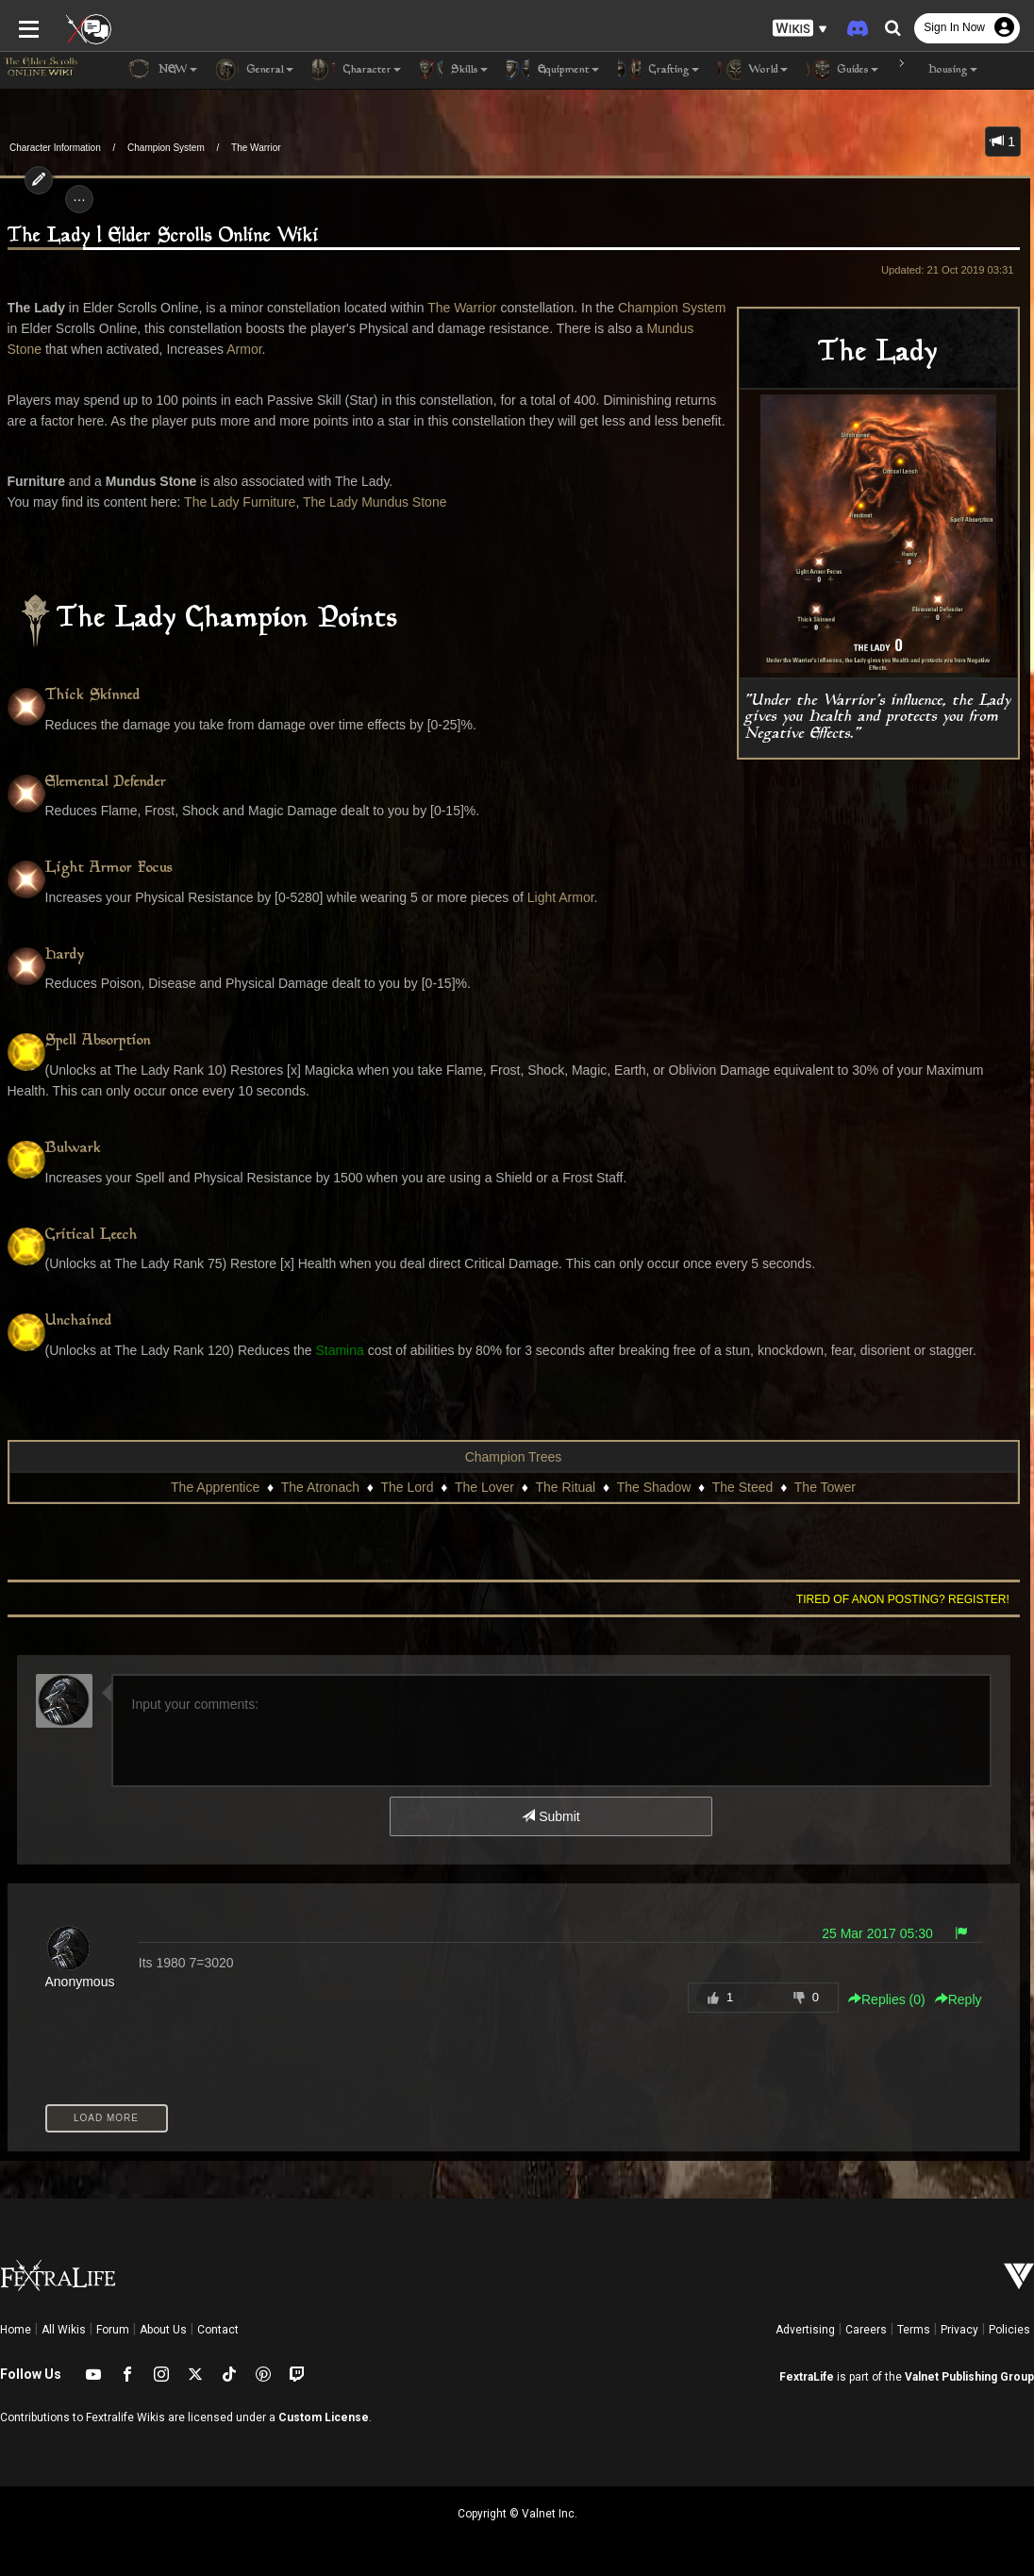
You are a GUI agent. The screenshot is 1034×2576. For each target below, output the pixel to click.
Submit (550, 1816)
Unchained (78, 1321)
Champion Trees (513, 1456)
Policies (1009, 2329)
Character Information (55, 147)
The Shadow (654, 1487)
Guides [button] (842, 70)
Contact (218, 2329)
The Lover (484, 1487)
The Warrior (255, 147)
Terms (913, 2329)
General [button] (254, 70)
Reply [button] (958, 1999)
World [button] (753, 70)
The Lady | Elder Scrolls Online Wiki (163, 236)
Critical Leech (91, 1236)
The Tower (825, 1487)
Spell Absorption (98, 1041)
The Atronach (320, 1487)
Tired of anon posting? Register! (902, 1599)
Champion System (166, 147)
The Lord (406, 1487)
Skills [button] (454, 70)
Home (15, 2329)
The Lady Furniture (239, 502)
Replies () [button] (887, 1999)
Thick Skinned (93, 696)
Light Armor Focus (109, 869)
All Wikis (64, 2329)
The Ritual (565, 1487)
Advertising (805, 2329)
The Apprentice (215, 1487)
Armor (243, 349)
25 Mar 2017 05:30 (877, 1933)
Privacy (959, 2329)
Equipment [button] (553, 70)
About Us (163, 2329)
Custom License (323, 2417)
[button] (800, 28)
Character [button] (356, 70)
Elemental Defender (105, 783)
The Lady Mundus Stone (375, 502)
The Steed (743, 1487)
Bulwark (73, 1149)
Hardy (64, 955)
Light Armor (560, 897)
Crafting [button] (658, 70)
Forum (112, 2329)
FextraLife (806, 2377)
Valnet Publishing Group (969, 2377)
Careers (866, 2329)
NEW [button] (162, 70)
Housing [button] (937, 70)
